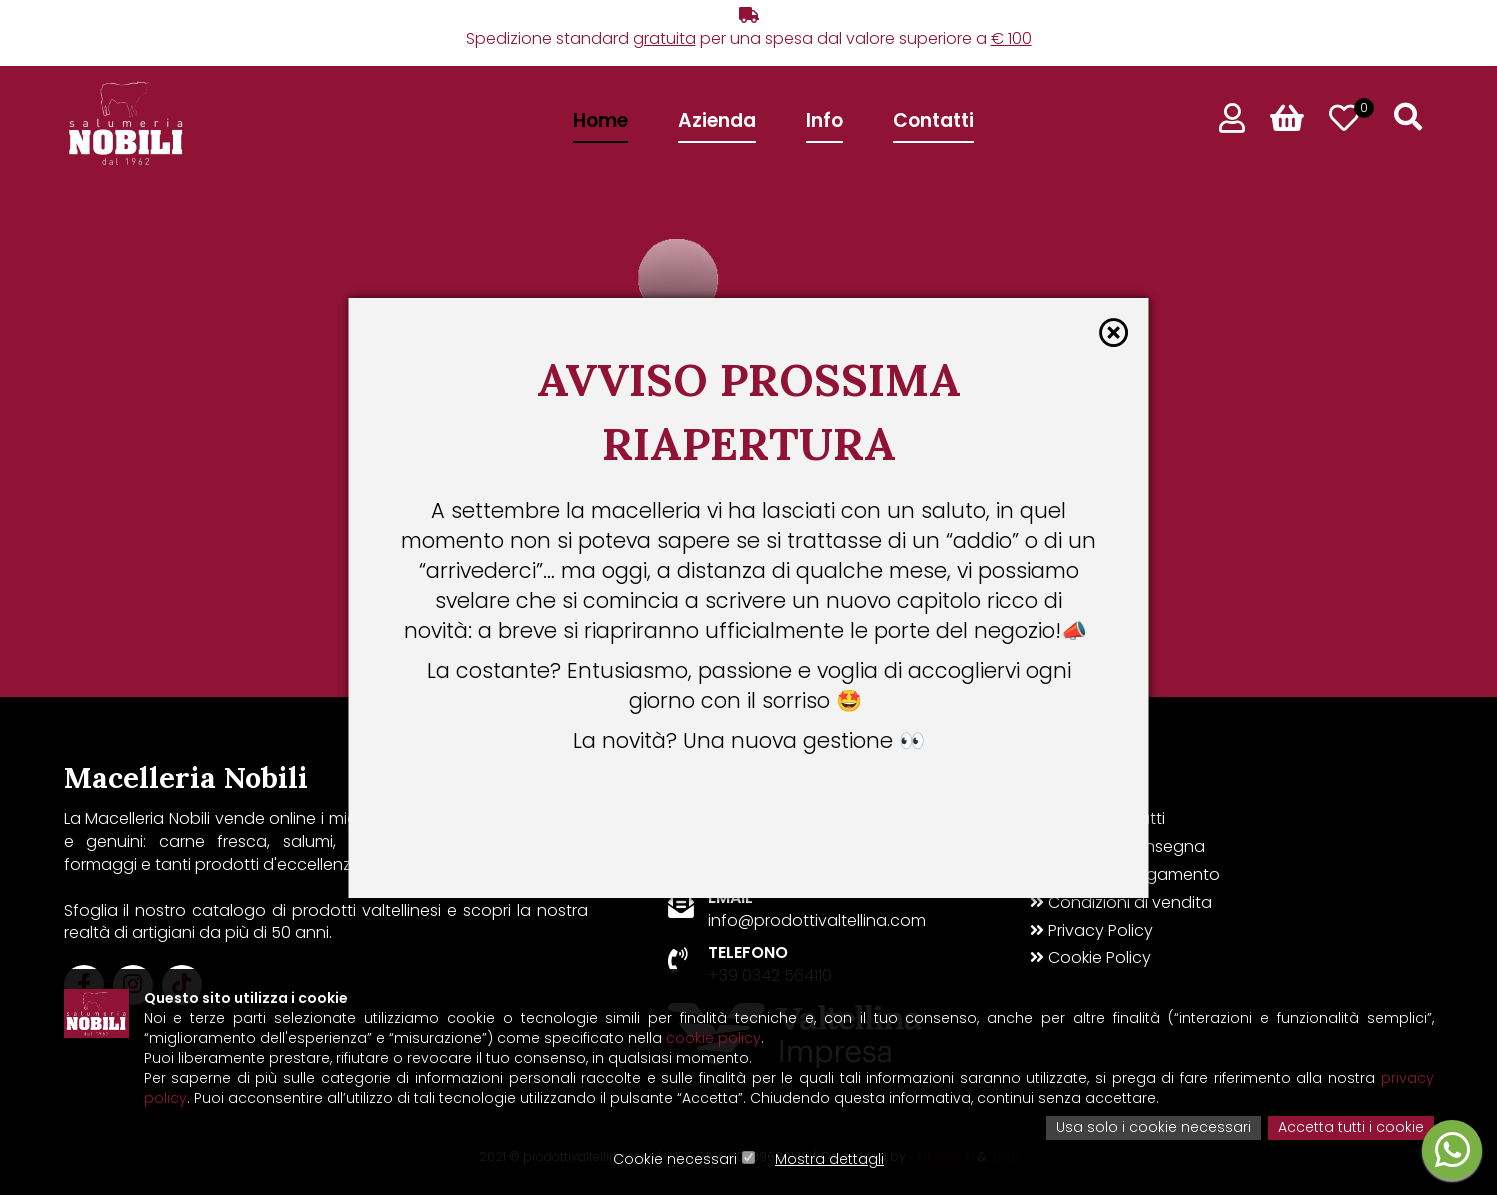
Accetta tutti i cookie (1351, 1129)
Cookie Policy (1090, 958)
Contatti (933, 120)
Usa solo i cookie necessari (1153, 1129)
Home (600, 120)
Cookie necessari (675, 1160)
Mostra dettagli (829, 1160)
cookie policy (713, 1040)
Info (824, 120)
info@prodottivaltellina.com (817, 920)
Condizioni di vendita (1121, 903)
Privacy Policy (1091, 931)
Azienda (717, 120)
